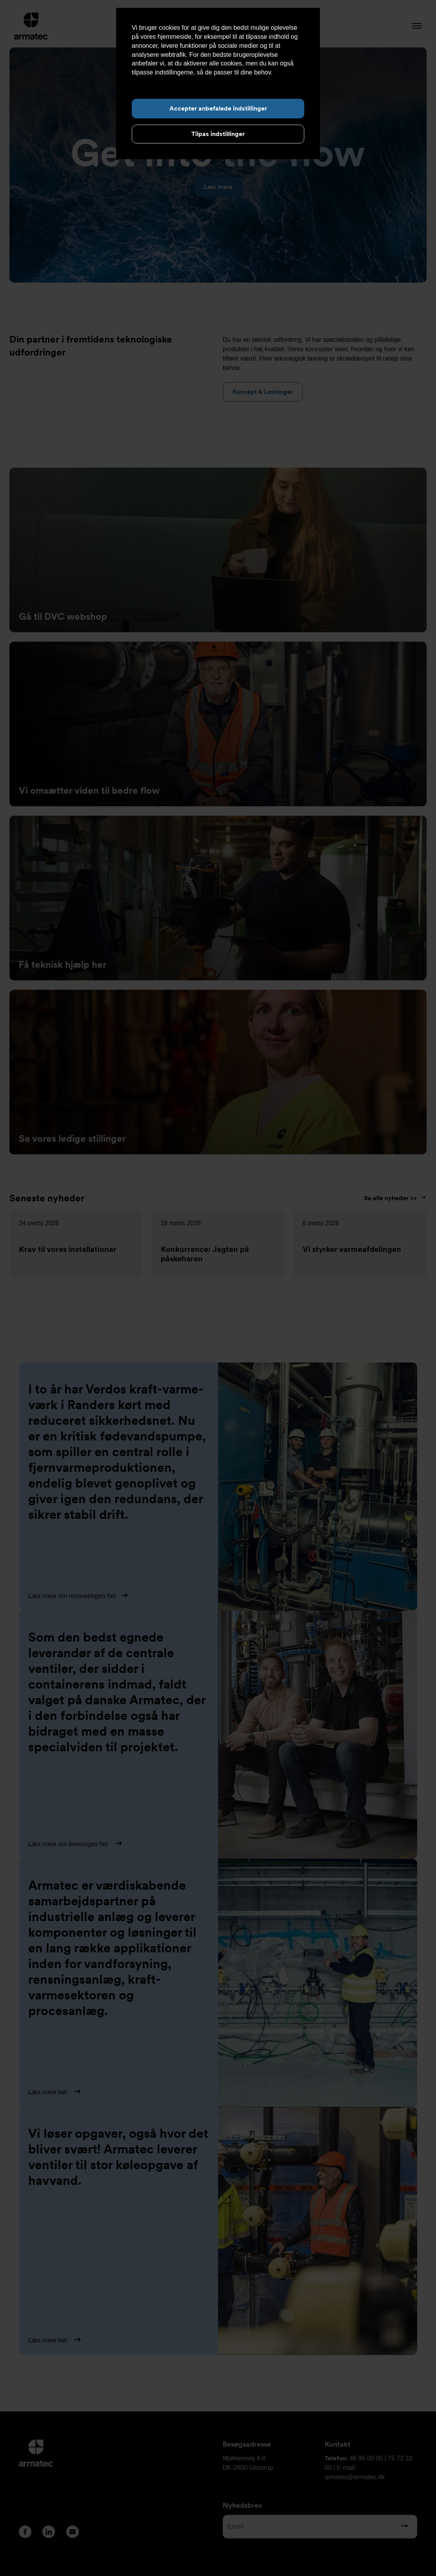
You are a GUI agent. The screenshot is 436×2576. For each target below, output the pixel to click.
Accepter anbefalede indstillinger (218, 108)
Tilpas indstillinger (218, 134)
